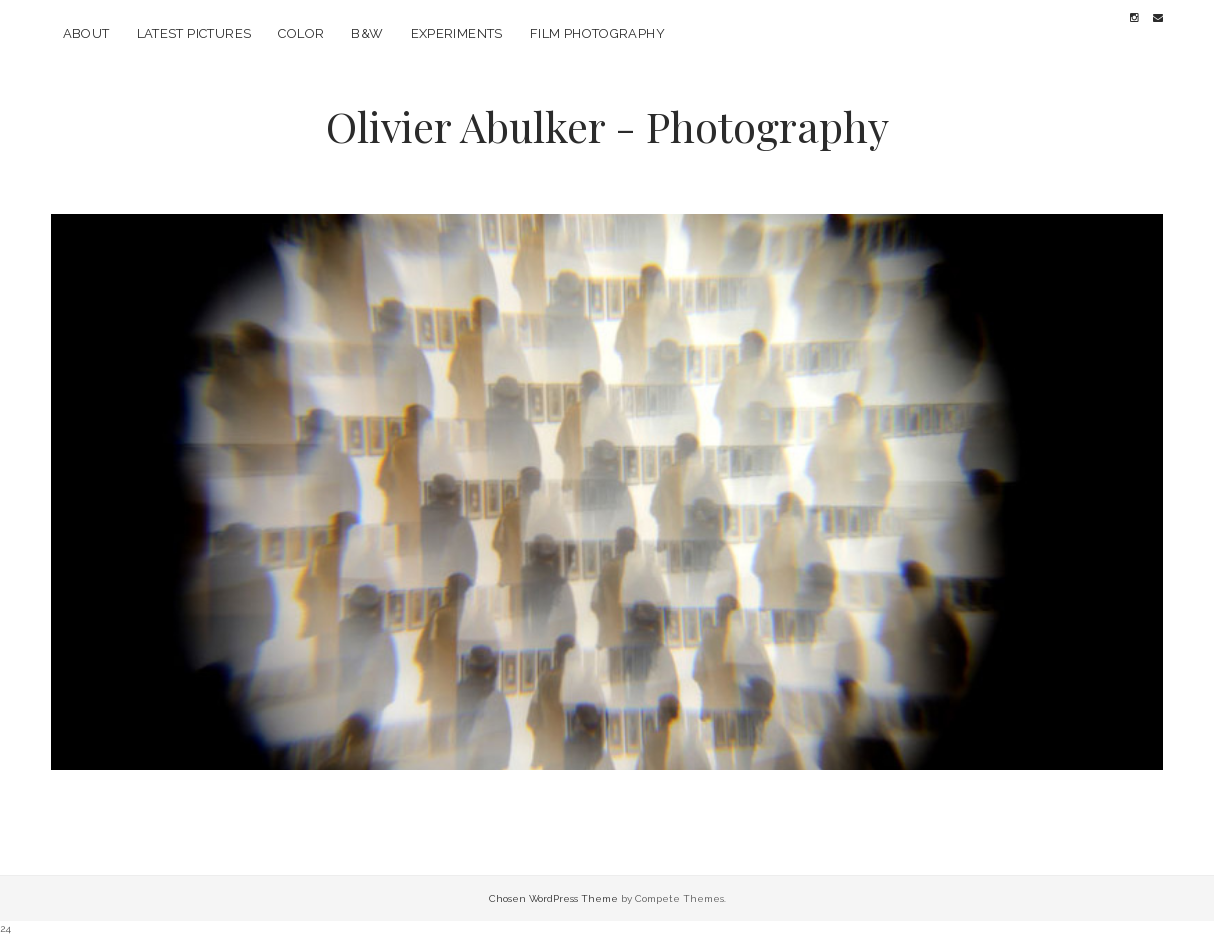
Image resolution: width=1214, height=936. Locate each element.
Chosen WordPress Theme (553, 898)
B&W (367, 33)
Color (301, 33)
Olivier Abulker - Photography (607, 126)
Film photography (597, 33)
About (86, 33)
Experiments (457, 33)
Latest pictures (194, 33)
